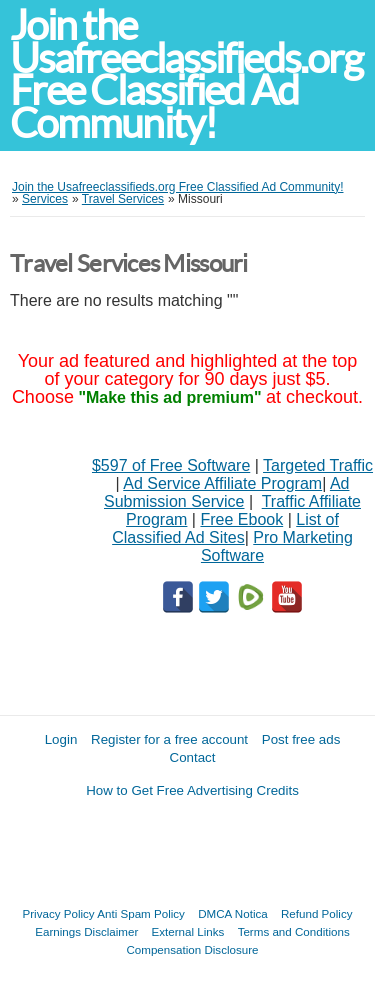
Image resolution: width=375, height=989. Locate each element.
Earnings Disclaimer (86, 931)
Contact (193, 757)
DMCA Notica (233, 913)
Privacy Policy (59, 913)
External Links (188, 931)
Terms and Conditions (294, 931)
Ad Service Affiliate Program (222, 483)
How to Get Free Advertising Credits (192, 790)
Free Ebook (241, 519)
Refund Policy (317, 913)
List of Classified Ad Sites (225, 528)
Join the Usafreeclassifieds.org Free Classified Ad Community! (186, 74)
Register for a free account (169, 739)
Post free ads (301, 739)
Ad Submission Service (226, 492)
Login (61, 739)
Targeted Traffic (318, 465)
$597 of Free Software (171, 465)
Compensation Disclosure (192, 949)
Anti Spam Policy (141, 913)
